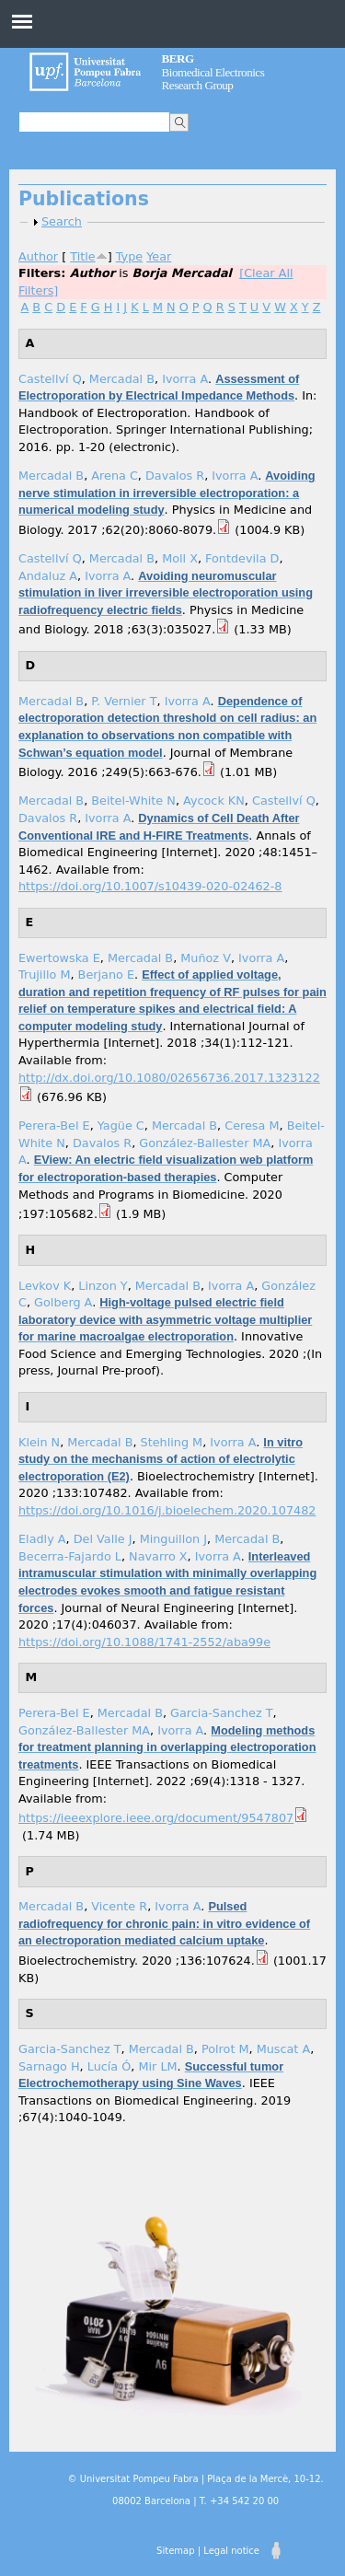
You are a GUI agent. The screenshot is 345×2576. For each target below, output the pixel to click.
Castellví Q (50, 379)
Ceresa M (251, 1125)
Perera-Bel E (54, 1125)
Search (61, 221)
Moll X (180, 558)
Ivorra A (185, 379)
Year (158, 256)
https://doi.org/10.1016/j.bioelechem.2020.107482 (167, 1510)
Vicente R (119, 1906)
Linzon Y (102, 1286)
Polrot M (225, 2049)
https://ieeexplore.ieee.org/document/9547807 (155, 1818)
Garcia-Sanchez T (221, 1713)
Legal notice (231, 2551)
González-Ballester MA (204, 1143)
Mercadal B (122, 379)
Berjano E (106, 974)
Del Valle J (103, 1539)
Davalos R (174, 475)
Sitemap (175, 2551)
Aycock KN (214, 800)
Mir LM (157, 2066)
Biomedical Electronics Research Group (213, 72)
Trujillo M (44, 974)
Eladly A (42, 1539)
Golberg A (63, 1302)
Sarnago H (49, 2066)
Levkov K (44, 1286)
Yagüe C (121, 1125)
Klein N (39, 1442)
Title (82, 256)
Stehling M (172, 1442)
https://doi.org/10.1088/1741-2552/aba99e (144, 1642)
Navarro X (158, 1556)
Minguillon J (173, 1539)
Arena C (114, 475)
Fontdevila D (242, 558)
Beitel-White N (133, 800)
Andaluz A (47, 576)
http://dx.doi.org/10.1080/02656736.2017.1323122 (169, 1078)
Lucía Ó (109, 2066)
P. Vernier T (123, 701)
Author (38, 256)
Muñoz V (205, 958)
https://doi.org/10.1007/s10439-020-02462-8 (150, 886)
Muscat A (284, 2049)
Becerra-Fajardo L (69, 1556)
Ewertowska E (59, 958)
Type (129, 256)
